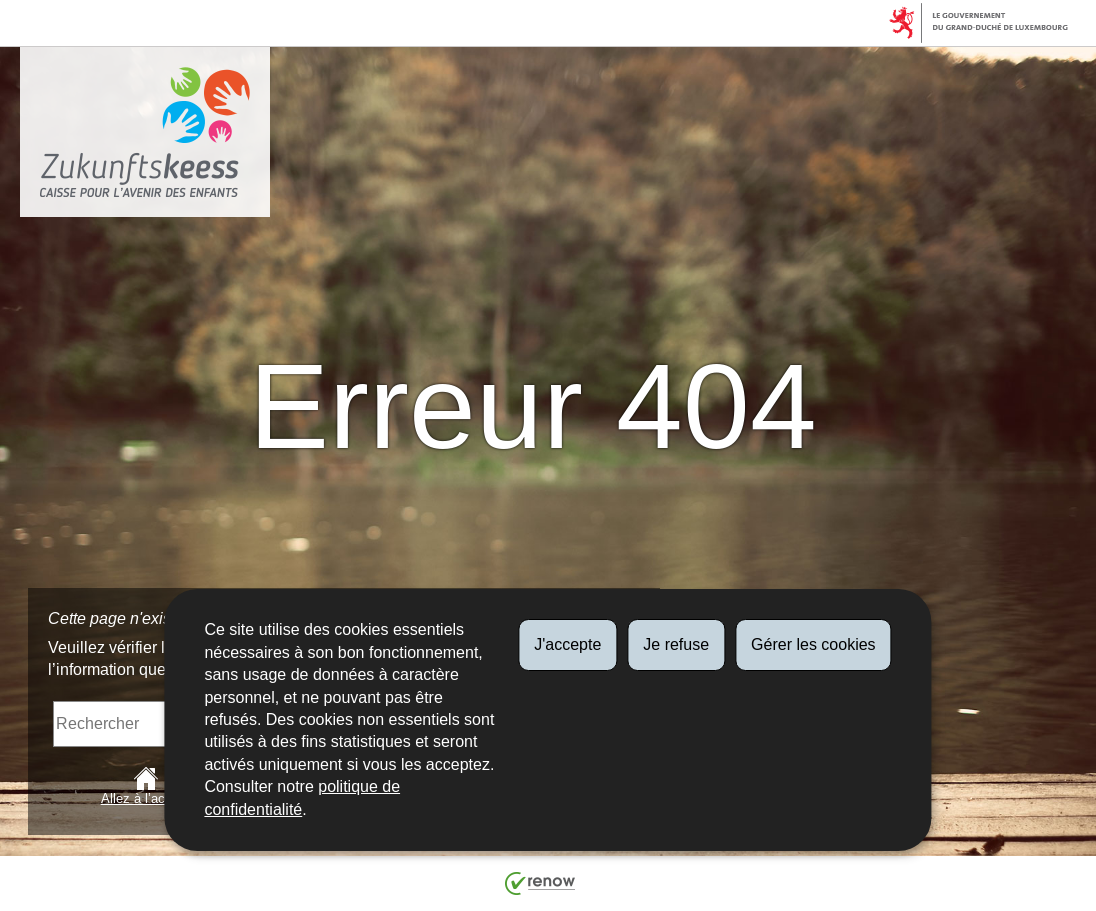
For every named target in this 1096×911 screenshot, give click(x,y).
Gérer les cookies (813, 644)
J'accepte (567, 644)
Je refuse (676, 644)
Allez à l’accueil (146, 786)
